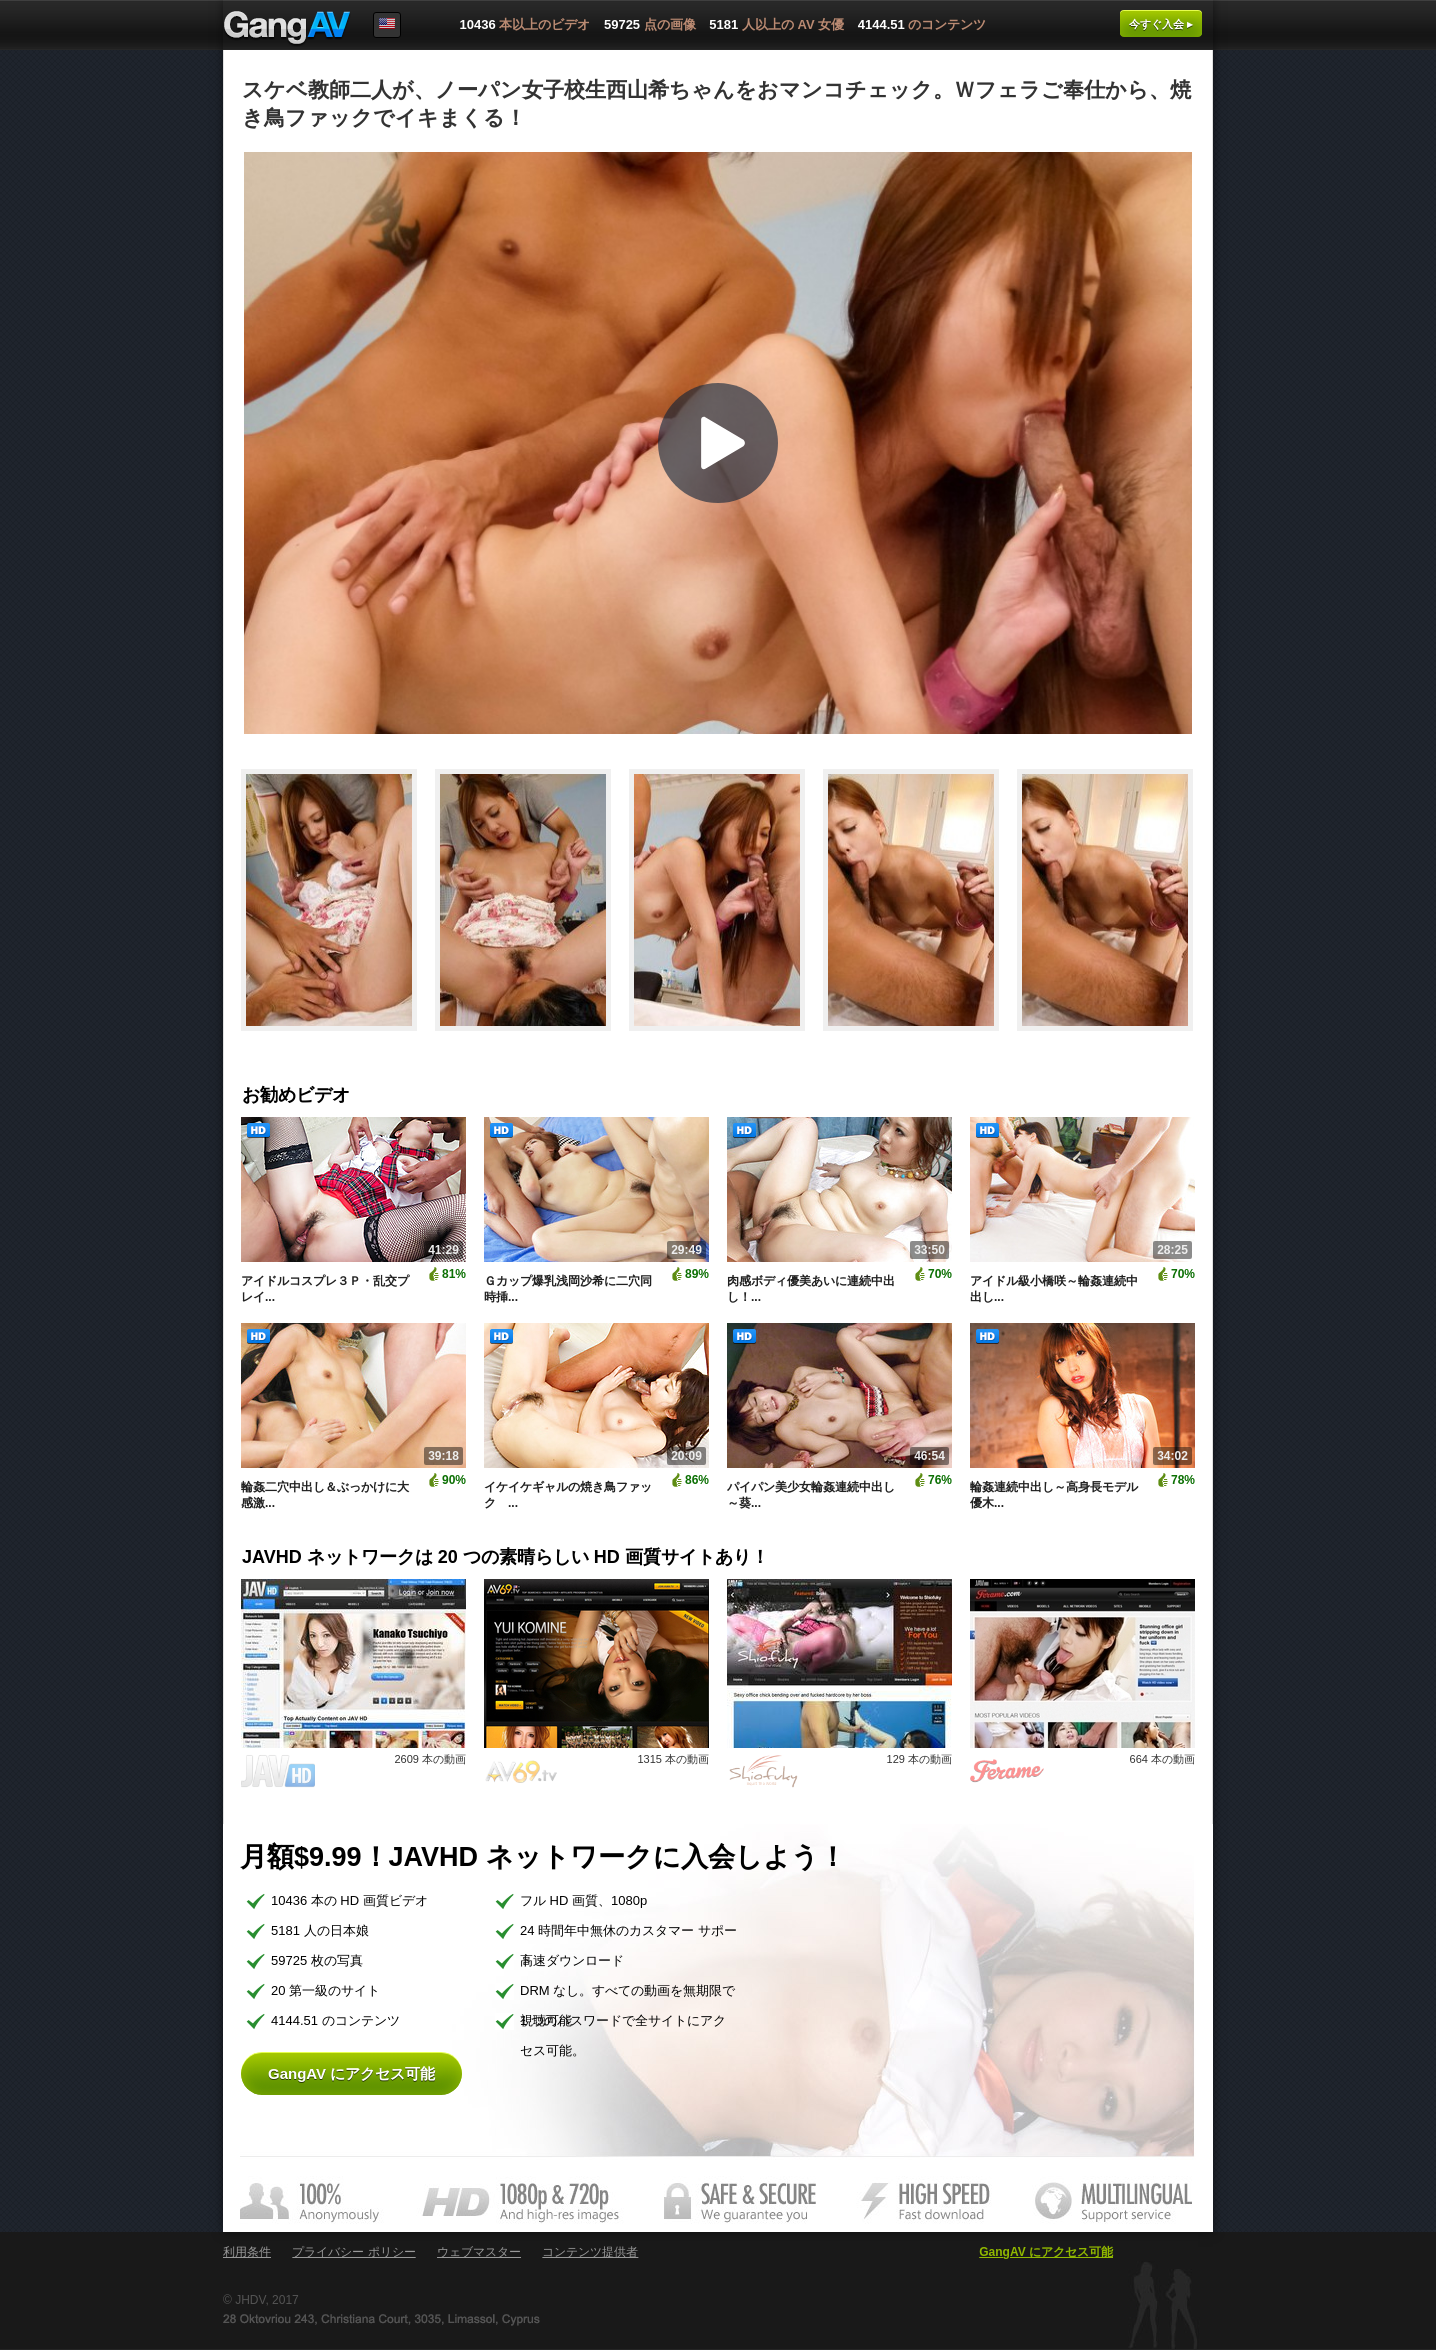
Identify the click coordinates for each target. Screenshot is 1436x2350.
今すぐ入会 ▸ (1161, 24)
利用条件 (247, 2252)
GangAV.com (287, 29)
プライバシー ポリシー (353, 2252)
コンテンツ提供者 (590, 2252)
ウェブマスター (479, 2252)
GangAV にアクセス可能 (351, 2073)
